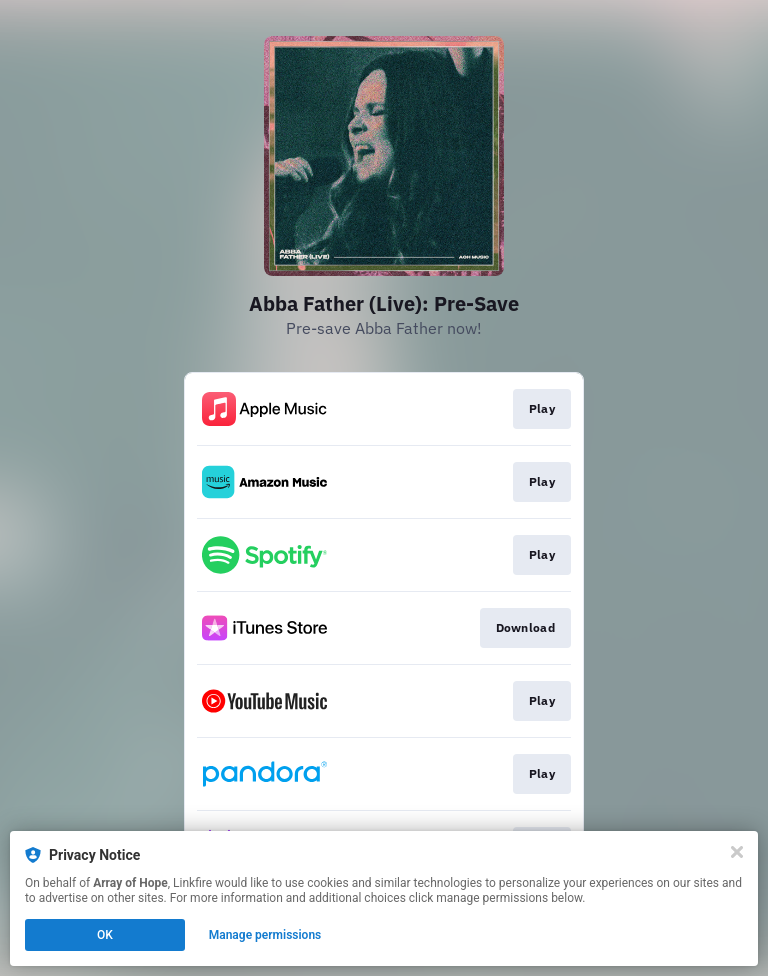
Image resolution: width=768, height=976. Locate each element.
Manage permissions (265, 935)
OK (105, 935)
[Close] (737, 852)
